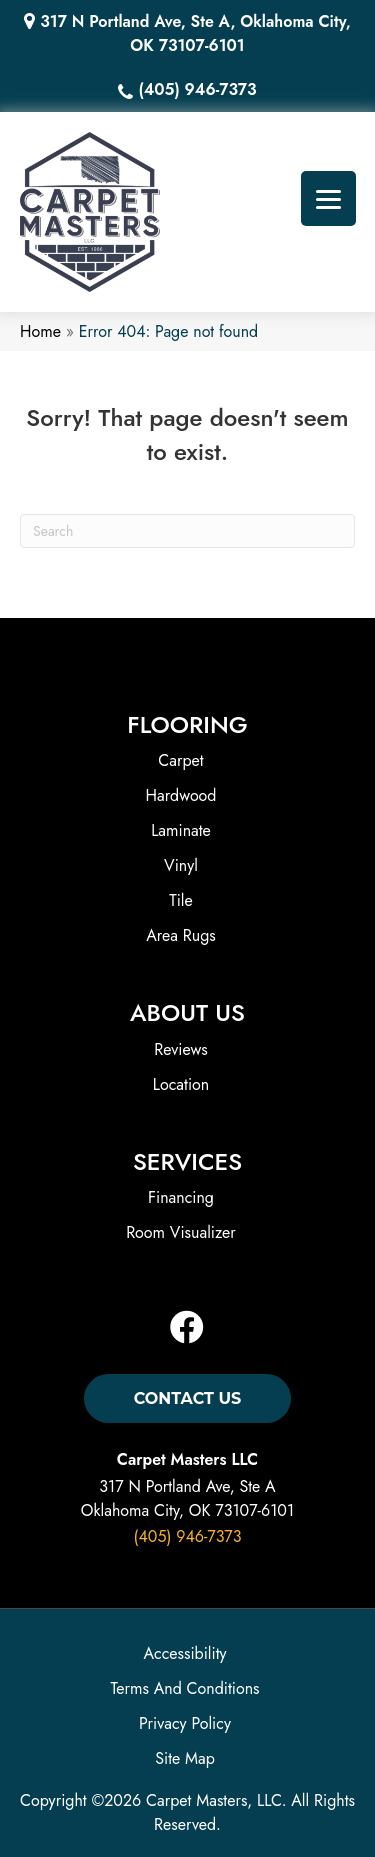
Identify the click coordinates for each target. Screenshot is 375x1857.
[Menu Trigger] (328, 198)
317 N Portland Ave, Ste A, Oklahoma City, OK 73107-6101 (195, 33)
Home (40, 331)
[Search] (187, 531)
